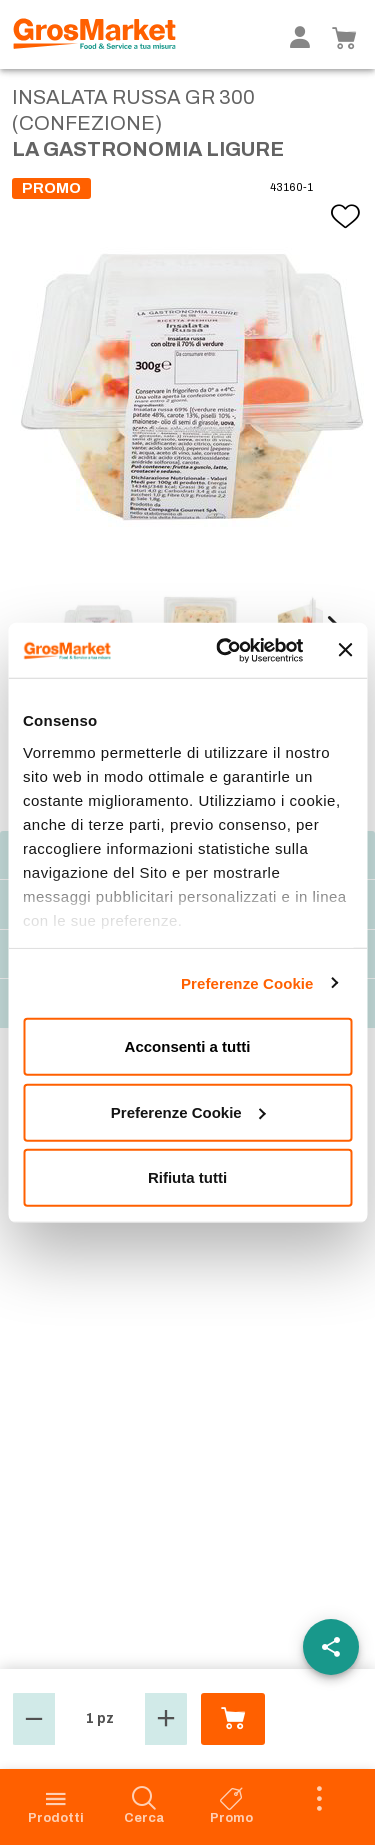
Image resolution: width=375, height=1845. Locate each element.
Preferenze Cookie (247, 982)
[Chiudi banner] (345, 650)
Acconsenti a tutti (188, 1046)
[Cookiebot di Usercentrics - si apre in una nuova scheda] (226, 650)
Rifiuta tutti (187, 1177)
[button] (34, 1719)
